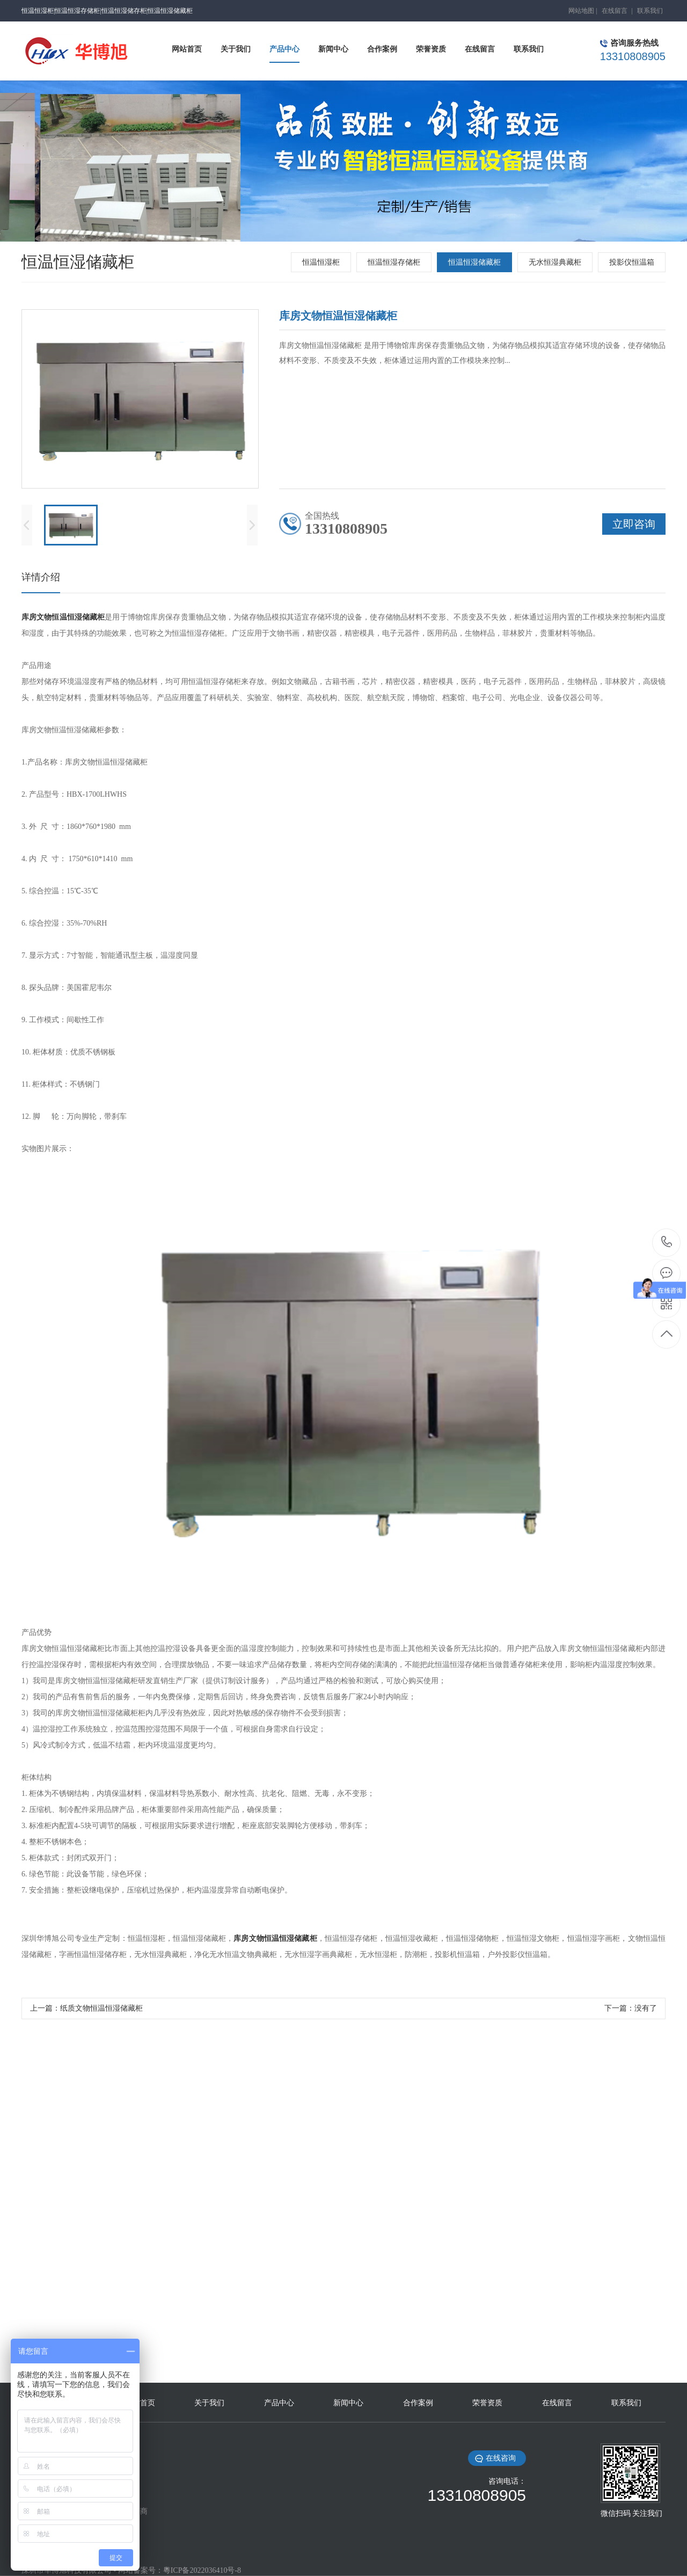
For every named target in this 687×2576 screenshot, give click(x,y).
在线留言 (614, 10)
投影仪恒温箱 (631, 262)
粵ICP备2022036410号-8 (202, 2570)
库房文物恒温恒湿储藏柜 (63, 617)
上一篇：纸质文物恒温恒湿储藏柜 (86, 2008)
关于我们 (209, 2403)
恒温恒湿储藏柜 (474, 262)
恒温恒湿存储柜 (394, 262)
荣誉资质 (487, 2403)
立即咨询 (633, 524)
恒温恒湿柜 (321, 262)
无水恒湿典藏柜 (555, 262)
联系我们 (650, 10)
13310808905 (667, 1242)
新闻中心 (348, 2403)
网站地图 (581, 10)
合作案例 (418, 2403)
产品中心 (279, 2403)
